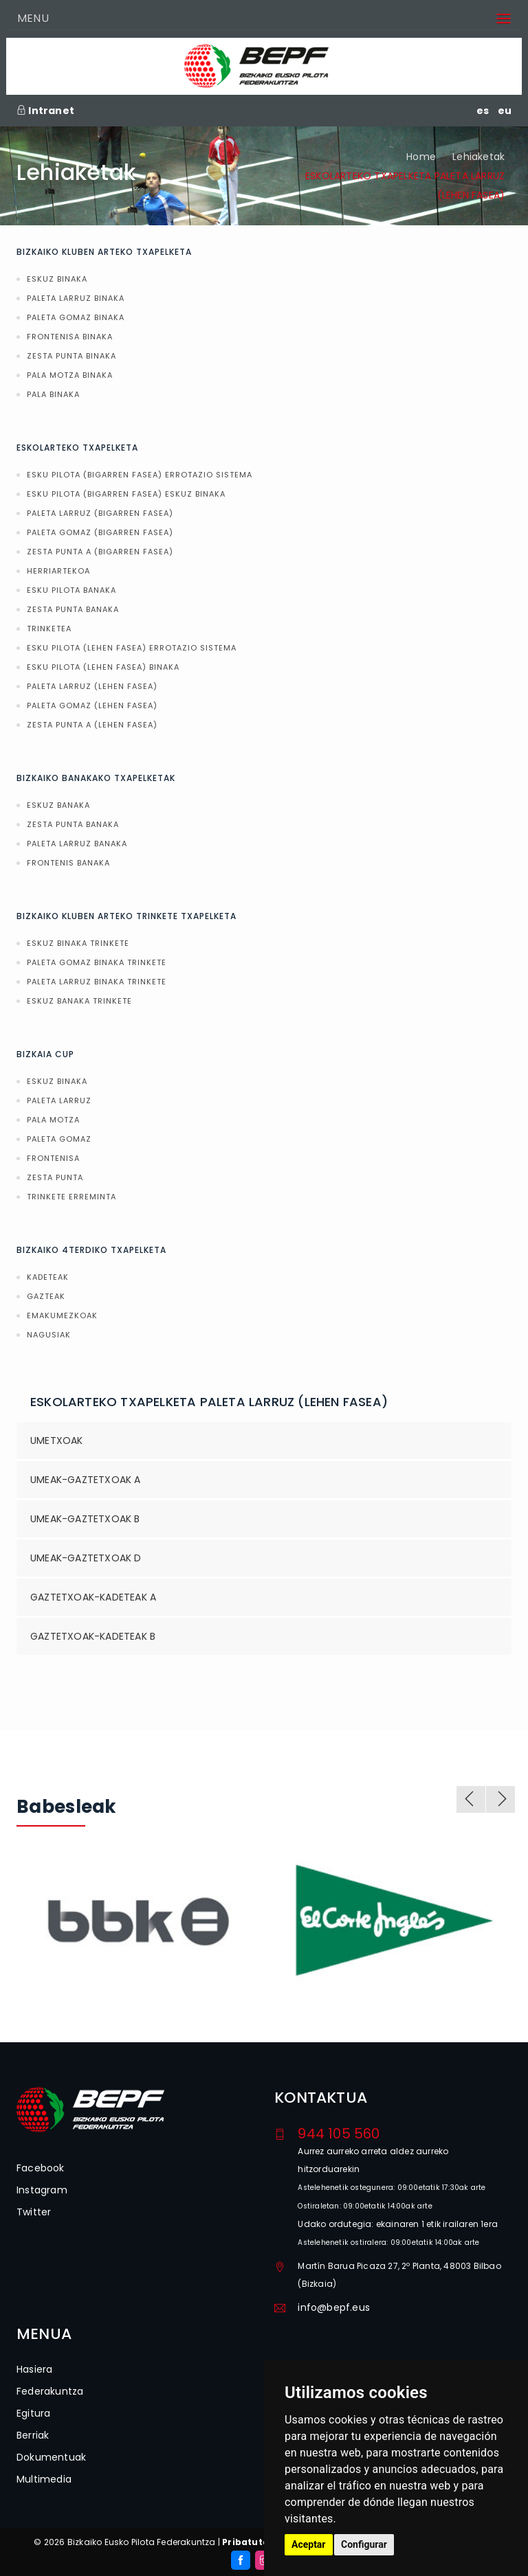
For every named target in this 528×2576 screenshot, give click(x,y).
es (482, 110)
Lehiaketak (478, 156)
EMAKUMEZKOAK (62, 1315)
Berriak (32, 2435)
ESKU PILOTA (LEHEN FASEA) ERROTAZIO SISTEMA (131, 647)
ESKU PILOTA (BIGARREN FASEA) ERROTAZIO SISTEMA (139, 474)
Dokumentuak (51, 2457)
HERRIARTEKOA (58, 570)
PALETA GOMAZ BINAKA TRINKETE (96, 962)
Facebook (40, 2168)
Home (421, 156)
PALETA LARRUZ (59, 1100)
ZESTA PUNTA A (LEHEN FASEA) (92, 724)
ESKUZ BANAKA (58, 805)
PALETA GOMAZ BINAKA (75, 317)
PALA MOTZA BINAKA (70, 375)
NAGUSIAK (49, 1334)
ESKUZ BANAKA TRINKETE (79, 1000)
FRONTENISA (53, 1158)
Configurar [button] (364, 2544)
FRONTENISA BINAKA (70, 336)
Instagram (41, 2190)
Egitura (33, 2413)
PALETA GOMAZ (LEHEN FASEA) (92, 705)
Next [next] (500, 1799)
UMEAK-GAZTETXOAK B (85, 1519)
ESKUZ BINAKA (57, 278)
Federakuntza (49, 2391)
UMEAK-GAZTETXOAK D (86, 1558)
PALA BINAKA (53, 394)
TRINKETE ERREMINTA (71, 1196)
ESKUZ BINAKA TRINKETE (78, 943)
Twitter (33, 2212)
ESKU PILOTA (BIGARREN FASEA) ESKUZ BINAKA (126, 493)
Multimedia (44, 2479)
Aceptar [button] (309, 2544)
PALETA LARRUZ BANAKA (77, 843)
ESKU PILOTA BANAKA (71, 590)
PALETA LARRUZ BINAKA (75, 298)
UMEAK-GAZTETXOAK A (85, 1480)
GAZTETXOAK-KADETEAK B (92, 1636)
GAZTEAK (46, 1296)
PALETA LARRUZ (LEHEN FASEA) (92, 686)
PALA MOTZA (53, 1119)
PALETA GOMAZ (59, 1138)
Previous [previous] (470, 1799)
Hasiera (34, 2369)
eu (505, 110)
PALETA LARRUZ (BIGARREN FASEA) (100, 513)
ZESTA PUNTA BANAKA (73, 609)
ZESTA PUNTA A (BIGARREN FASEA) (100, 551)
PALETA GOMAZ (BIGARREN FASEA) (100, 532)
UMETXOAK (56, 1440)
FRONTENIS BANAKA (68, 862)
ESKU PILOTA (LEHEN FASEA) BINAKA (103, 667)
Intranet (45, 110)
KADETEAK (48, 1277)
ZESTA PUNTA (55, 1177)
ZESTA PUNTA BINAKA (71, 355)
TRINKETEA (49, 628)
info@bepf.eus (334, 2307)
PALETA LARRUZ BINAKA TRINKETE (96, 981)
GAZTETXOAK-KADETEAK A (93, 1597)
